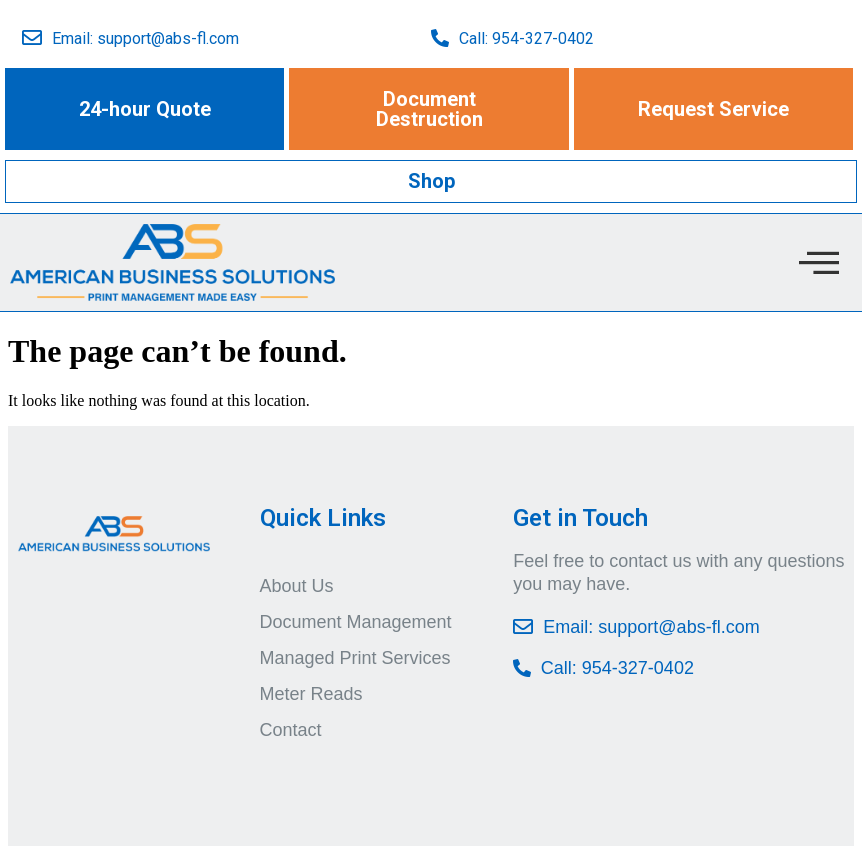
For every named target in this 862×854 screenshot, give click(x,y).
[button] (145, 109)
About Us (297, 586)
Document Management (356, 622)
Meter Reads (311, 694)
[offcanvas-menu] (819, 262)
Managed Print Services (355, 658)
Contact (291, 730)
